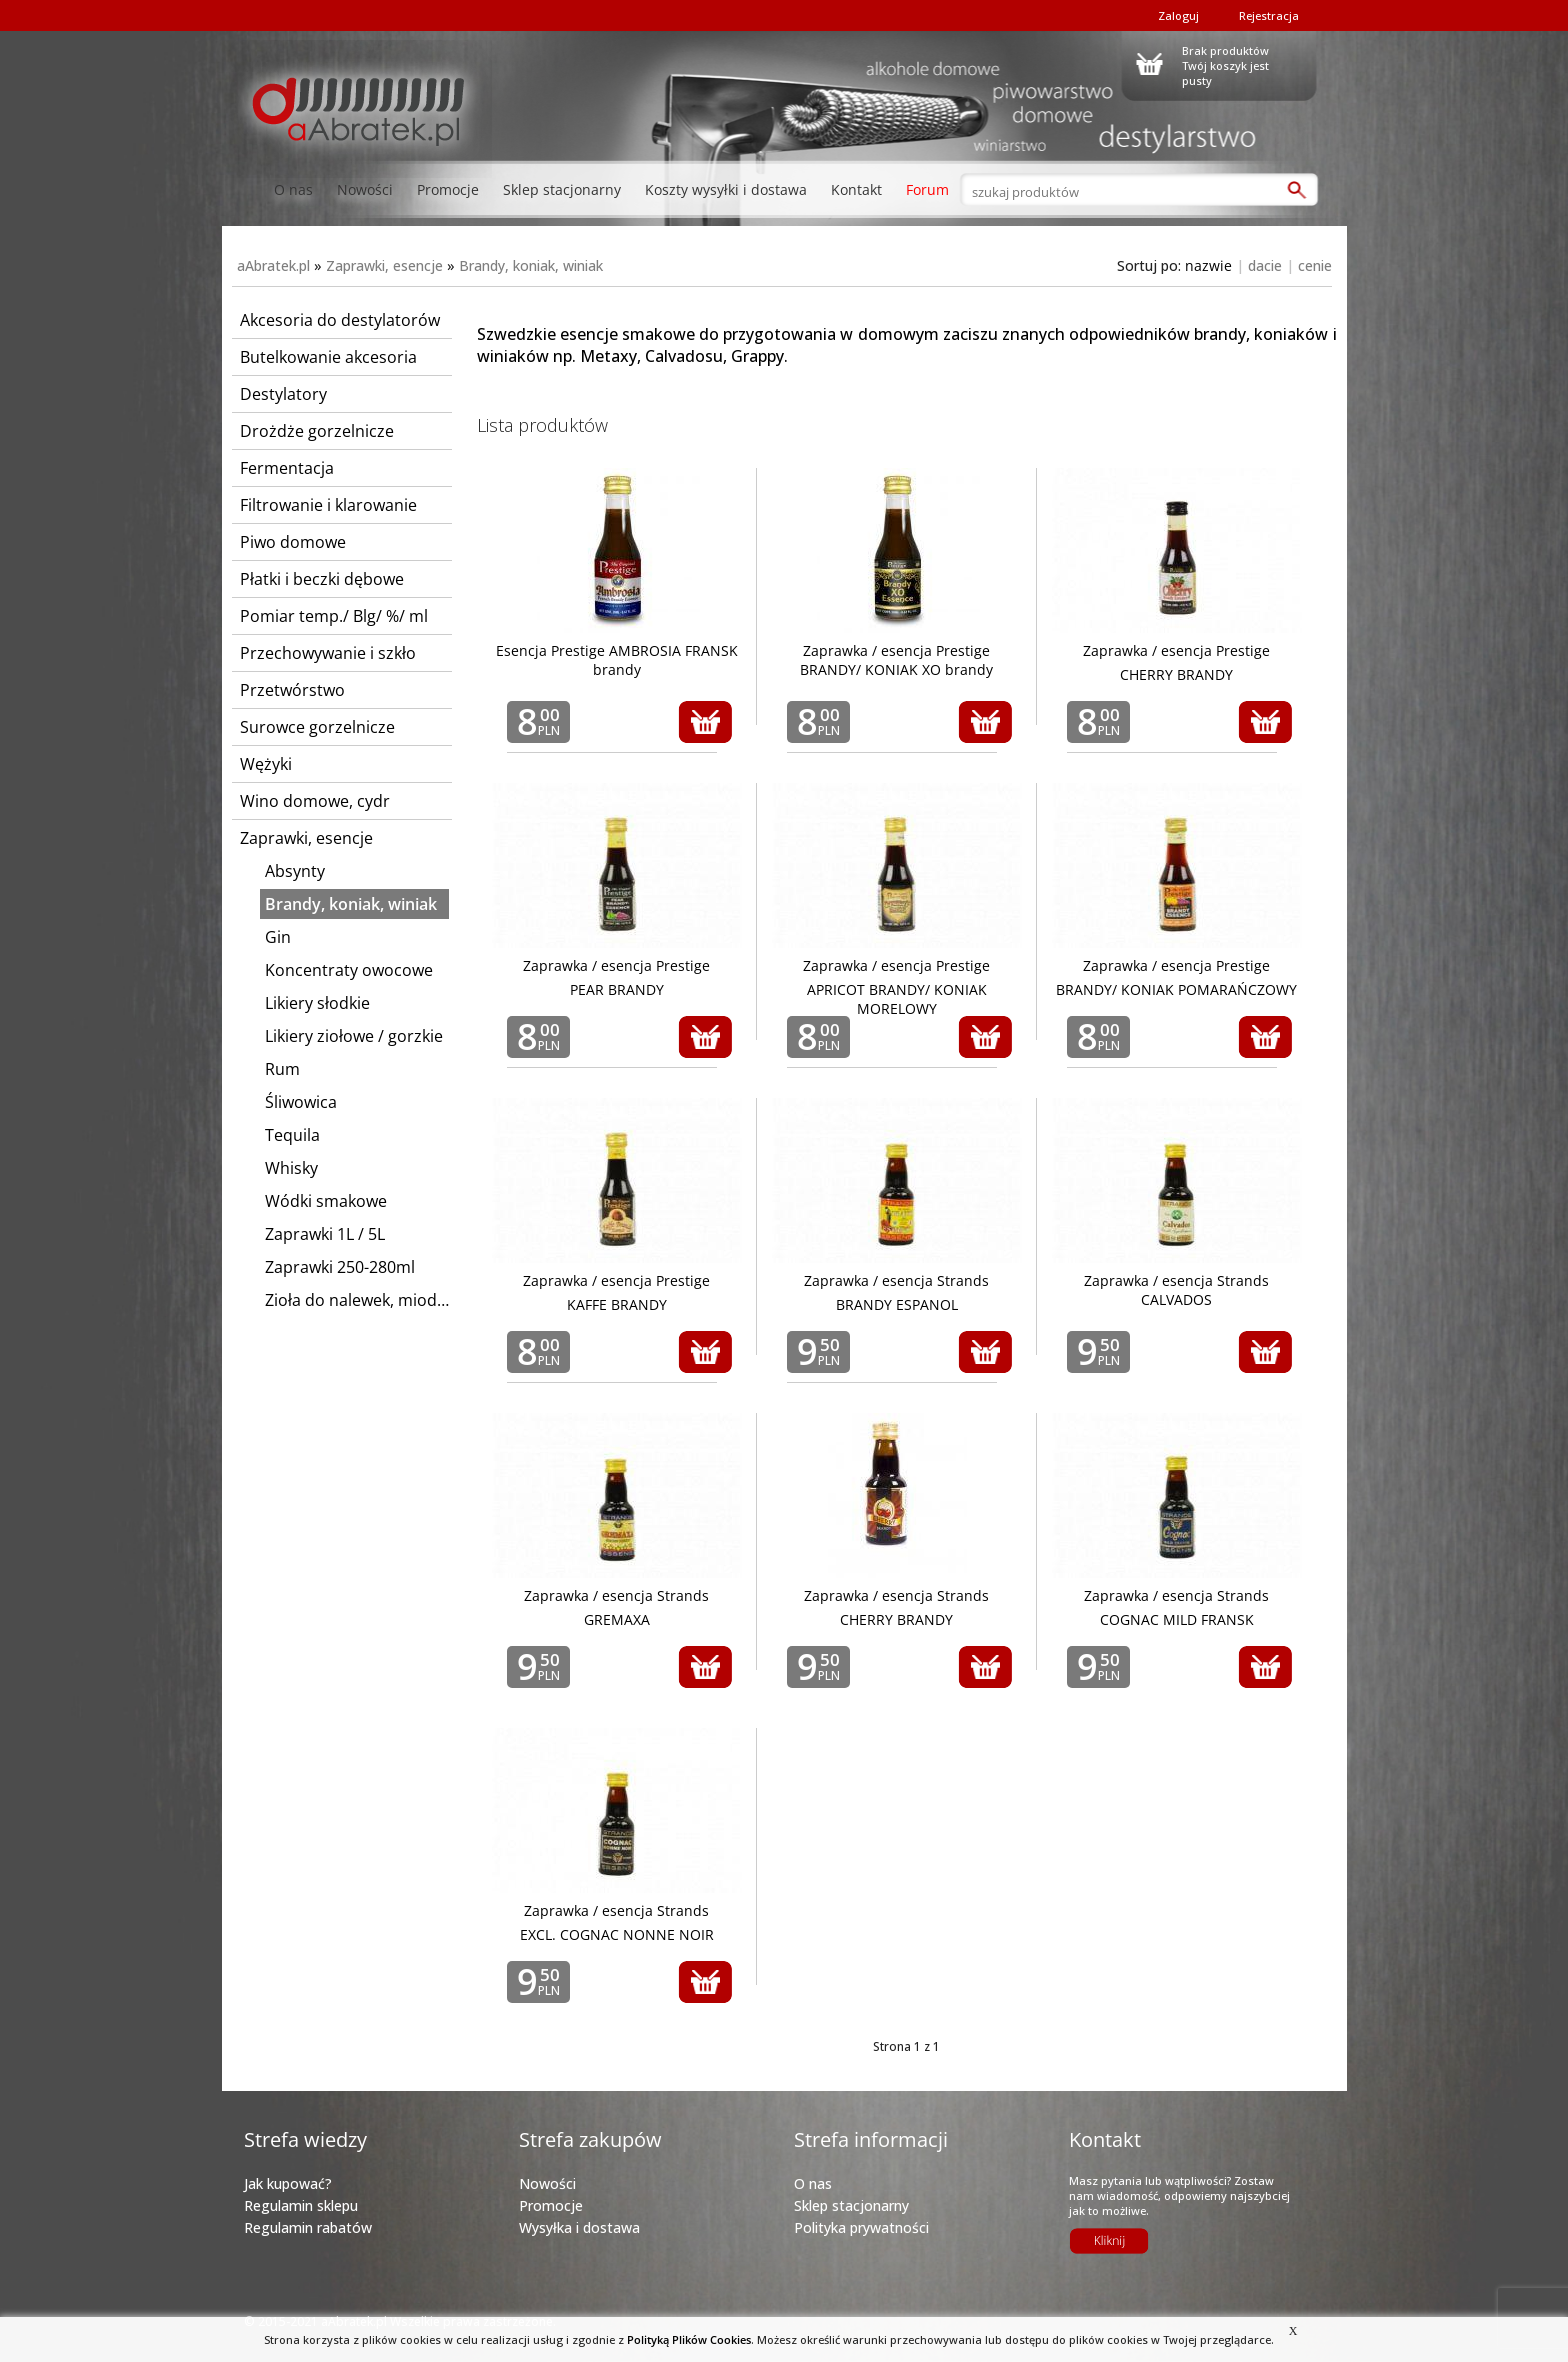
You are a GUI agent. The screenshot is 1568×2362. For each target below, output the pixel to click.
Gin (278, 937)
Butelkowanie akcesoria (328, 357)
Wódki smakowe (326, 1201)
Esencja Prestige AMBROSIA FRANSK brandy (617, 660)
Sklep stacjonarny (562, 189)
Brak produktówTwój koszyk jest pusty (1225, 63)
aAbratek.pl (273, 265)
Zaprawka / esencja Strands (896, 1280)
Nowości (365, 189)
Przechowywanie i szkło (328, 653)
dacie (1265, 265)
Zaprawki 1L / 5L (325, 1234)
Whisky (291, 1168)
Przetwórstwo (292, 690)
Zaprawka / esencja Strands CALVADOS (1176, 1290)
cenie (1315, 265)
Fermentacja (287, 468)
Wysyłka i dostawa (579, 2227)
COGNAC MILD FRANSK (1177, 1619)
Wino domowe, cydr (315, 801)
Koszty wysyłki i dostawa (726, 189)
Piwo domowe (293, 542)
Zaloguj (1178, 15)
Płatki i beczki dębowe (322, 579)
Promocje (448, 189)
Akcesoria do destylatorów (340, 320)
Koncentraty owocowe (349, 970)
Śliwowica (301, 1102)
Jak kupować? (288, 2183)
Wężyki (266, 764)
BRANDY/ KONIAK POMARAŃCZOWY (1176, 989)
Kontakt (856, 189)
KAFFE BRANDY (617, 1304)
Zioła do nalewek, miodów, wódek (357, 1300)
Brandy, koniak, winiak (531, 265)
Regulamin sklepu (301, 2205)
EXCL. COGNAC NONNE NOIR (617, 1934)
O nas (293, 189)
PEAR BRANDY (617, 989)
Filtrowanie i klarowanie (328, 505)
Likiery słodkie (317, 1003)
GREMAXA (617, 1619)
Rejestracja (1269, 15)
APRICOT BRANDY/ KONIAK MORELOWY (897, 999)
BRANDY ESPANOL (897, 1304)
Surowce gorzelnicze (317, 727)
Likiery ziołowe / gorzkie (354, 1036)
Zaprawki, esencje (384, 265)
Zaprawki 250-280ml (340, 1267)
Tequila (292, 1135)
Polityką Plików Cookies (689, 2339)
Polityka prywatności (861, 2227)
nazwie (1208, 265)
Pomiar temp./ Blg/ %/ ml (334, 616)
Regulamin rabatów (308, 2227)
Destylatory (283, 394)
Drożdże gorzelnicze (317, 431)
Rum (282, 1069)
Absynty (295, 871)
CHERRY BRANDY (1176, 674)
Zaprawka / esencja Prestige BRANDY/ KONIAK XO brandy (896, 660)
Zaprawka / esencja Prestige (1176, 650)
